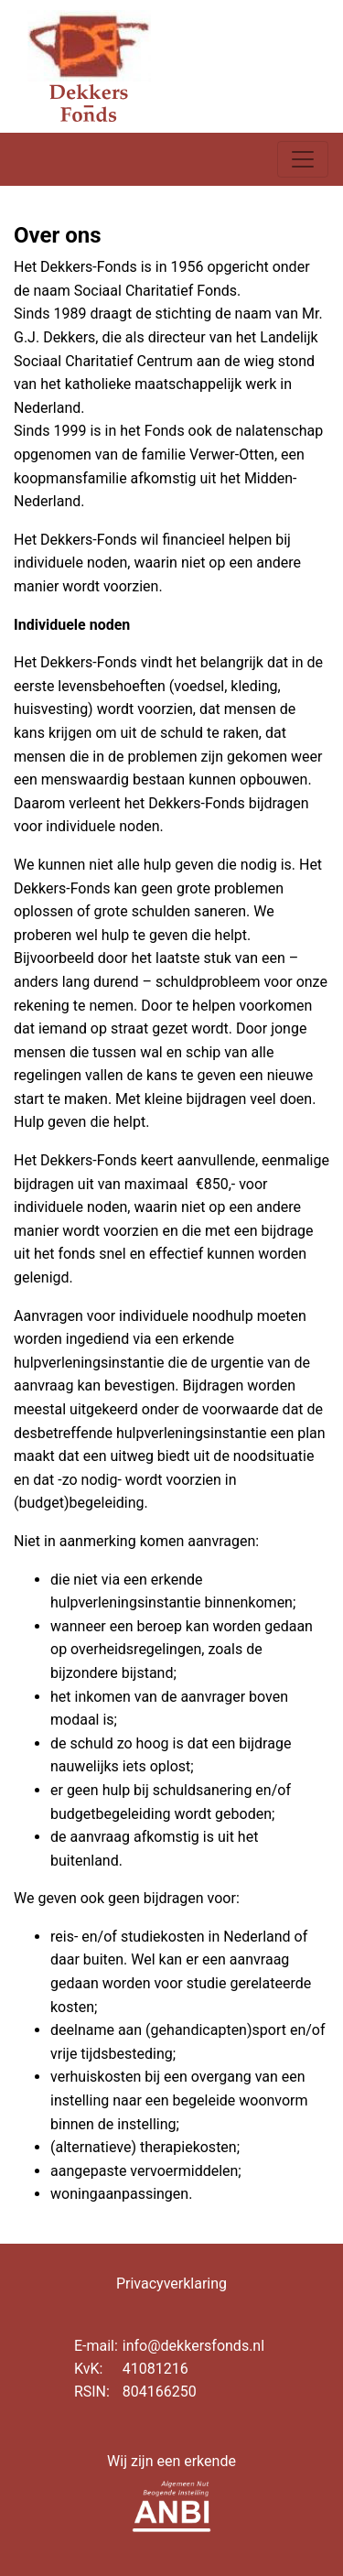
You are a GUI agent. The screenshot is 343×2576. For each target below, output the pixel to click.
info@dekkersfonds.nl (193, 2345)
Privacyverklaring (171, 2283)
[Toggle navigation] (302, 159)
